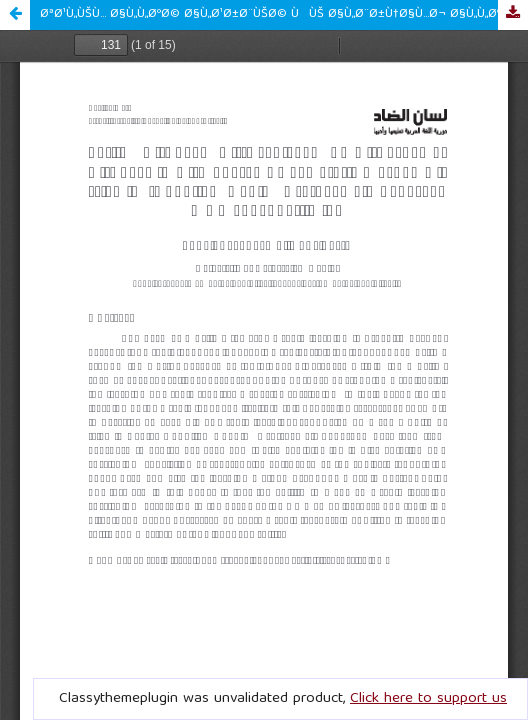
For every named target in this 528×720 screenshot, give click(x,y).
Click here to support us (428, 699)
